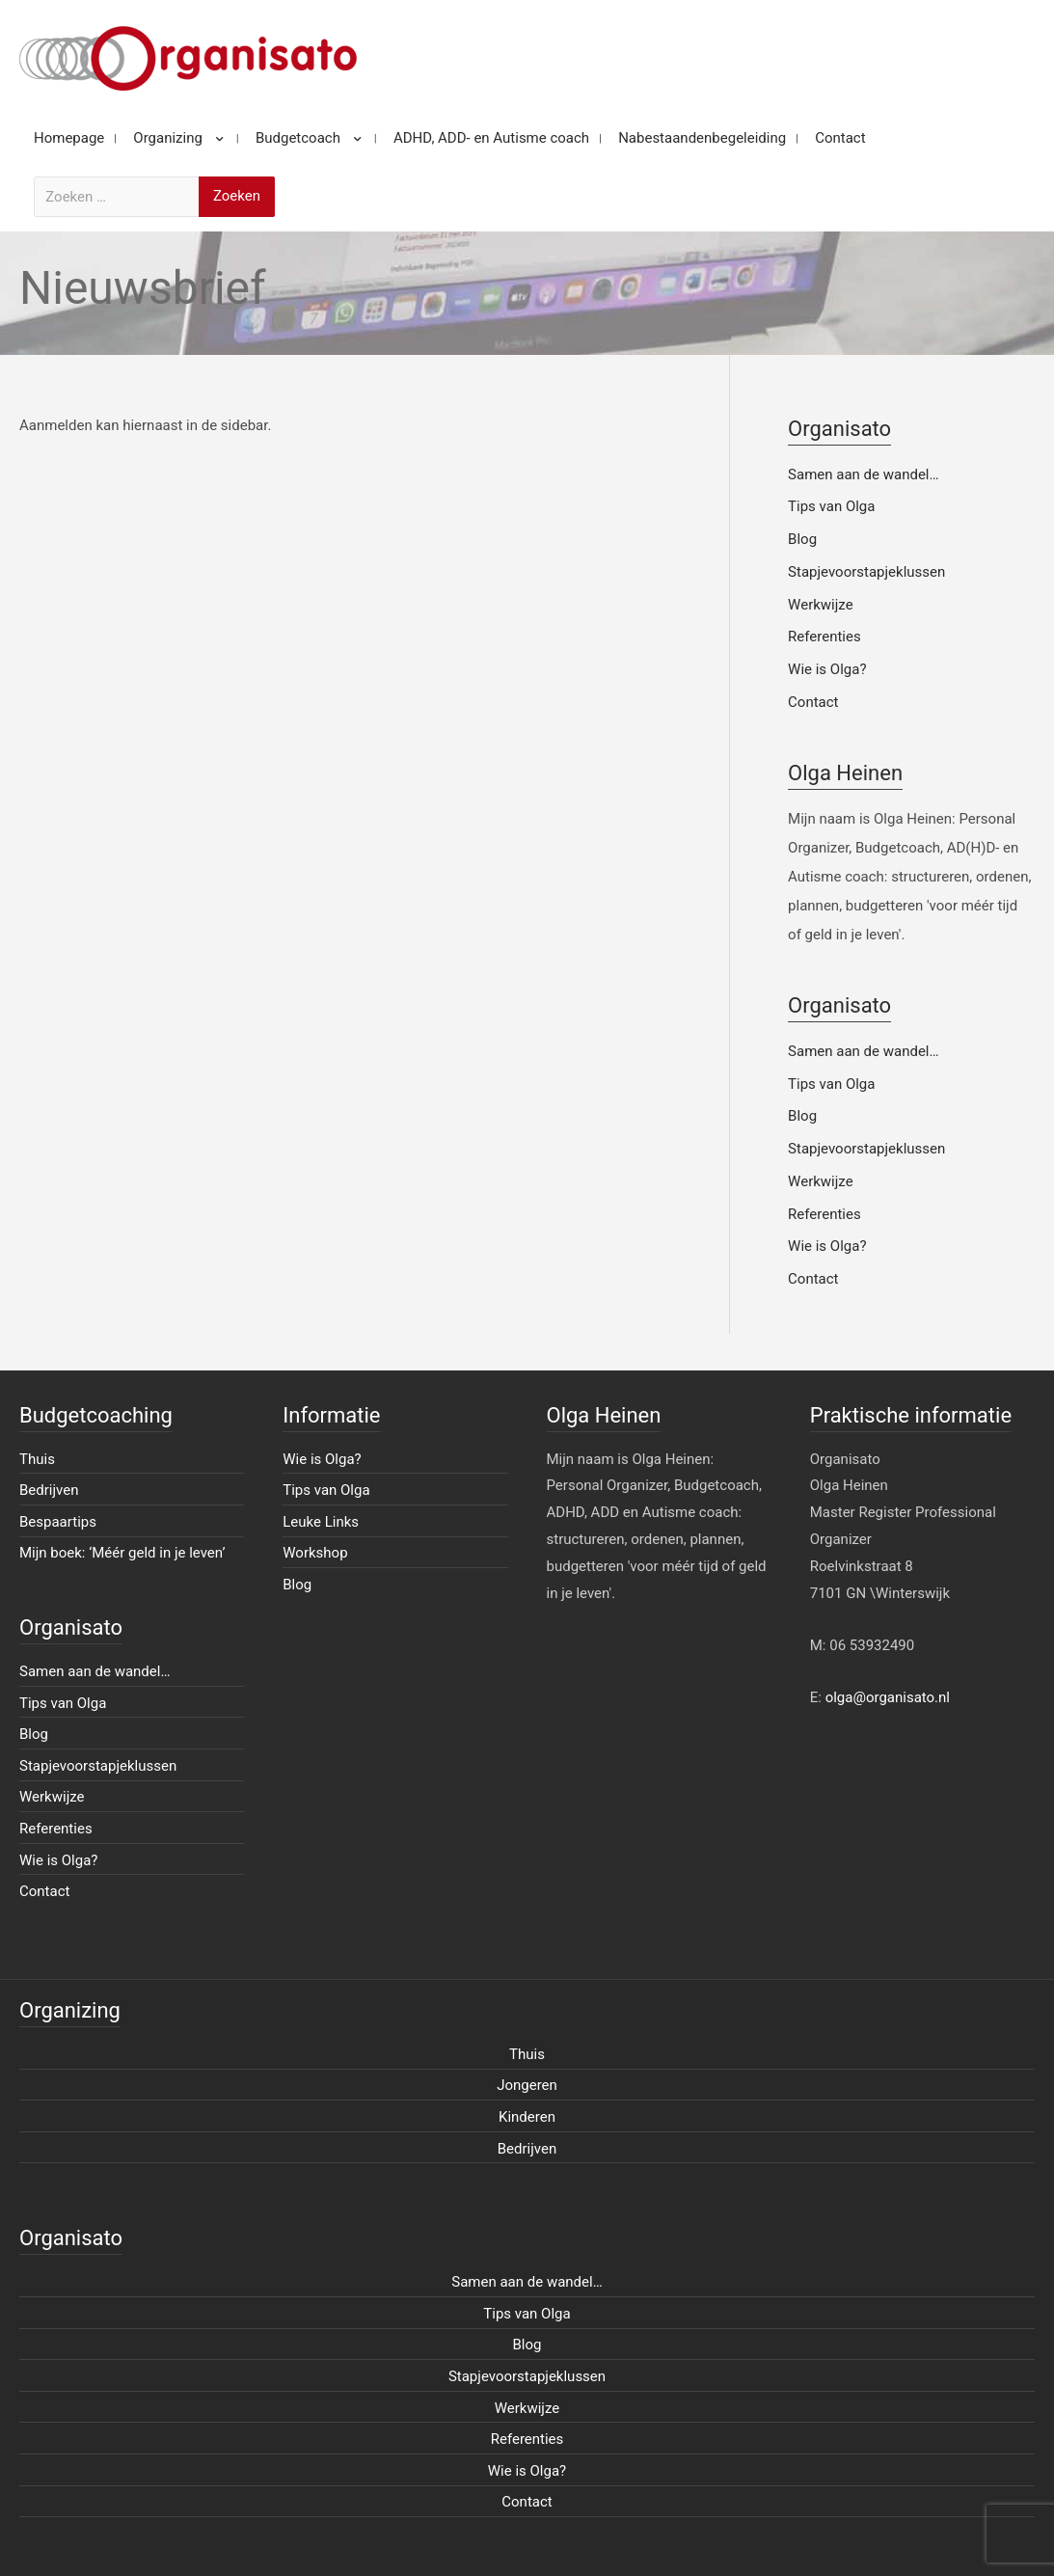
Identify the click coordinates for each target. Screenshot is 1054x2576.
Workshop (315, 1552)
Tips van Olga (831, 506)
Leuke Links (321, 1522)
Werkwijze (820, 604)
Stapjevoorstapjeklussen (866, 572)
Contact (813, 702)
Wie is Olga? (827, 669)
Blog (802, 539)
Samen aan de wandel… (863, 474)
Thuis (37, 1459)
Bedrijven (49, 1490)
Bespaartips (57, 1522)
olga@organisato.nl (887, 1697)
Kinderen (527, 2117)
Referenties (824, 636)
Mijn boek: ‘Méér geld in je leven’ (122, 1552)
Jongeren (527, 2085)
